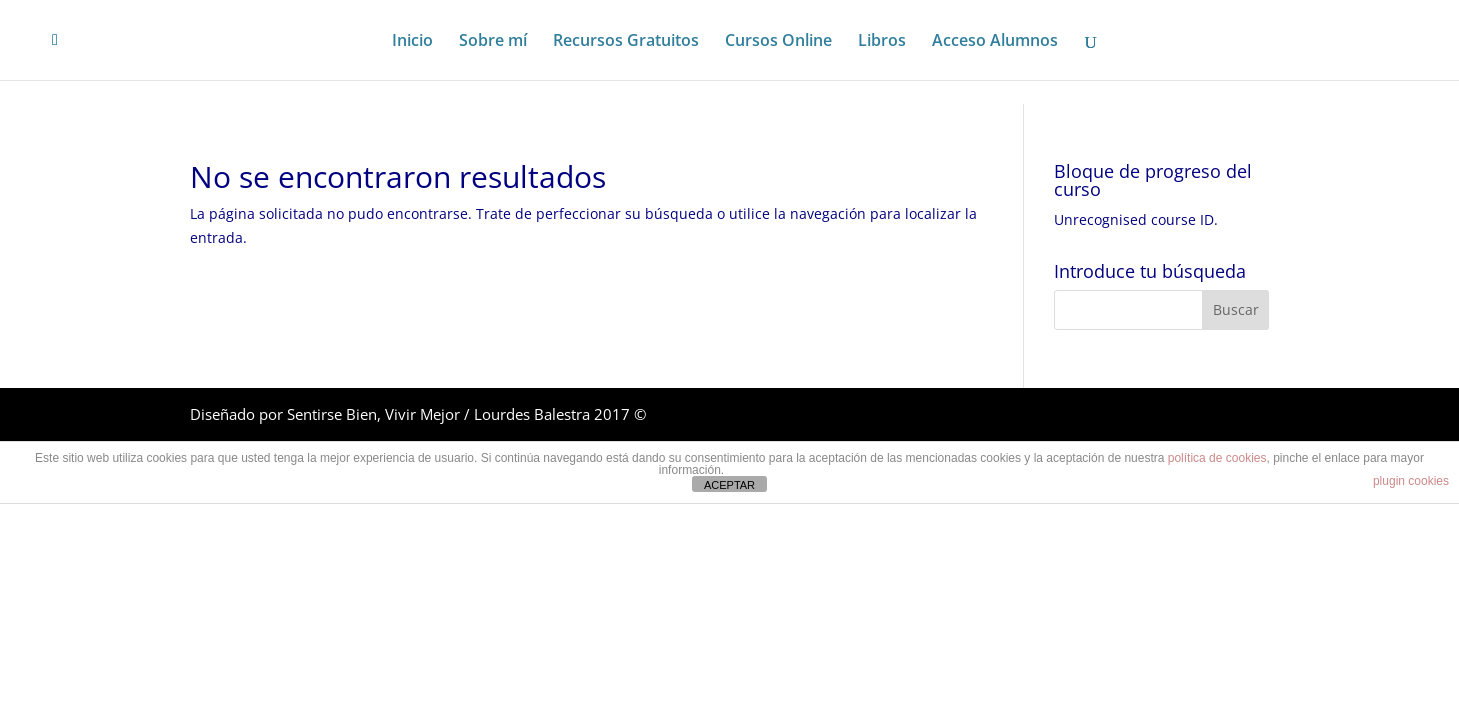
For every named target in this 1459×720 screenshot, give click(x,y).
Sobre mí (493, 42)
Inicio (412, 42)
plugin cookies (1411, 481)
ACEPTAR (729, 485)
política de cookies (1217, 458)
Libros (882, 42)
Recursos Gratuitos (626, 42)
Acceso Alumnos (995, 42)
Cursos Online (778, 42)
